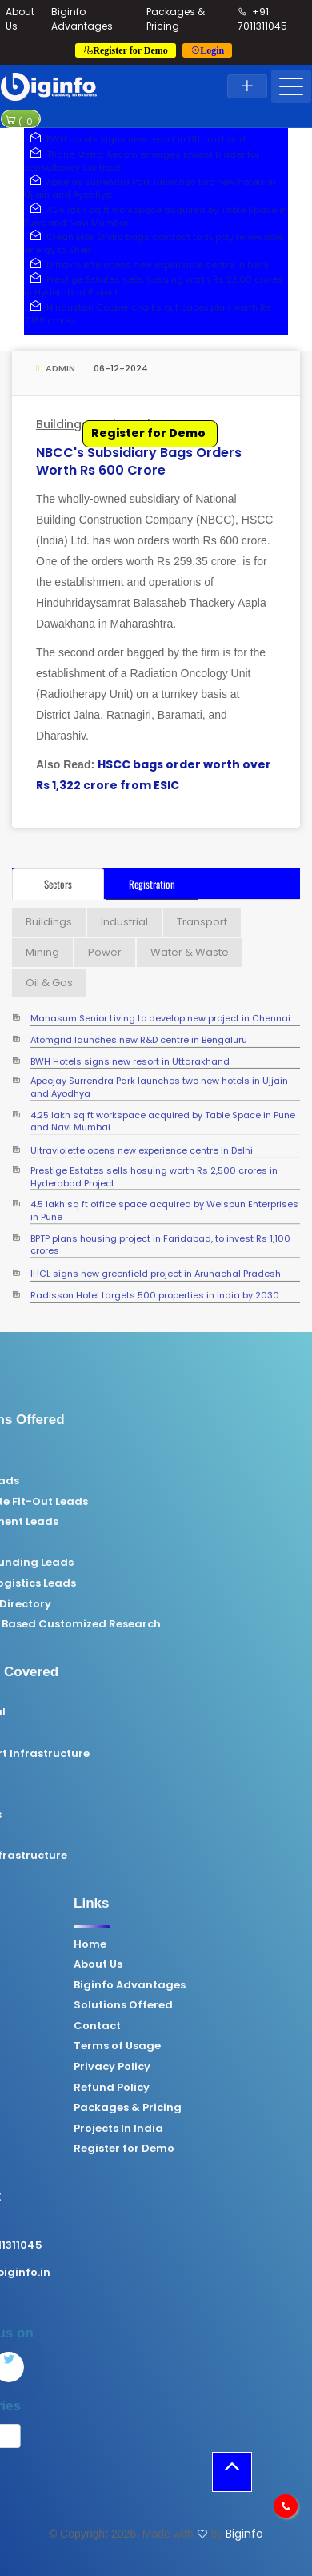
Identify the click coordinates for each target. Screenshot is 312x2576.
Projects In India (219, 2128)
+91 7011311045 (262, 19)
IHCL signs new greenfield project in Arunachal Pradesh (155, 1269)
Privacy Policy (212, 2067)
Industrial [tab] (124, 921)
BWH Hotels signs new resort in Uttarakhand (135, 139)
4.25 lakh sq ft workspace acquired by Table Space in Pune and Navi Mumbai (155, 216)
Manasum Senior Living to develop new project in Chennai (160, 1015)
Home (190, 1944)
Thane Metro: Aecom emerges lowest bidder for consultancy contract (141, 161)
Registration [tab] (152, 884)
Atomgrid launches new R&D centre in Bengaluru (138, 1035)
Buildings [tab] (49, 921)
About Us (198, 1964)
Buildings (62, 424)
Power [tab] (105, 952)
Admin (55, 368)
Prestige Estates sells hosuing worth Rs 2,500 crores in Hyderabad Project (154, 1167)
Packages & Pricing (175, 19)
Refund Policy (212, 2087)
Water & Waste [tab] (189, 952)
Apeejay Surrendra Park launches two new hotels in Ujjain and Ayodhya (159, 1078)
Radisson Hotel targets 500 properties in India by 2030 (154, 1291)
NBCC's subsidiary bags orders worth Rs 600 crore (139, 461)
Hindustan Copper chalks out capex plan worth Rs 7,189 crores (147, 314)
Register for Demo (148, 433)
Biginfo (244, 2534)
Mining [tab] (42, 952)
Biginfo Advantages (82, 19)
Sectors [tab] (58, 884)
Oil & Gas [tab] (49, 982)
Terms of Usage (218, 2046)
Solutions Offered (224, 2005)
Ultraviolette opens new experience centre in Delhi (146, 265)
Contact (198, 2026)
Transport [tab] (202, 921)
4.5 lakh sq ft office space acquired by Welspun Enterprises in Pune (164, 1201)
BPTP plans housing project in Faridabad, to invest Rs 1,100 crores (160, 1235)
